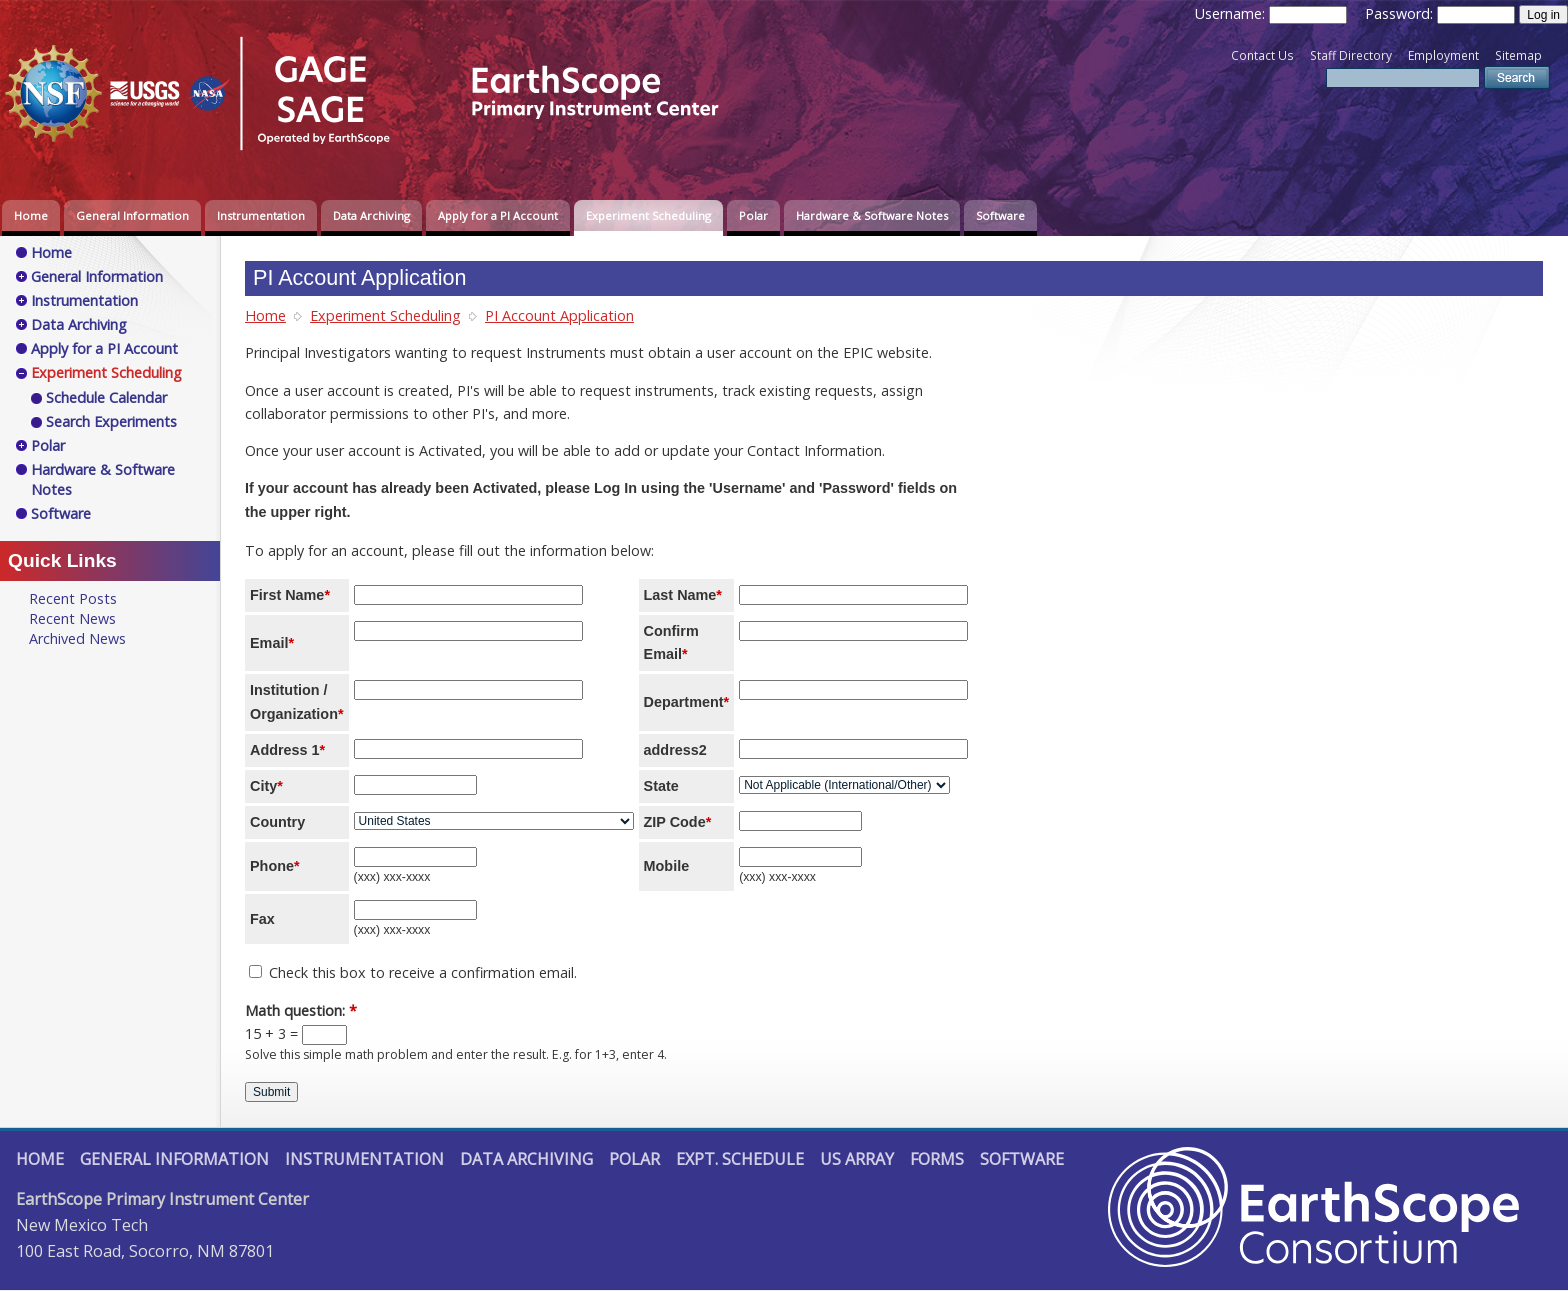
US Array (857, 1159)
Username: (1232, 13)
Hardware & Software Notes (872, 215)
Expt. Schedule (740, 1159)
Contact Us (1262, 55)
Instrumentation (261, 215)
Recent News (72, 618)
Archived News (77, 638)
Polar (753, 215)
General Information (132, 215)
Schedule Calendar (106, 397)
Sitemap (1518, 55)
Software (1000, 215)
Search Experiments (111, 421)
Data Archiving (371, 215)
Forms (937, 1159)
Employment (1443, 55)
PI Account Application (559, 315)
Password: (1401, 13)
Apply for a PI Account (498, 215)
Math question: (301, 1010)
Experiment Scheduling (648, 215)
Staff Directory (1351, 55)
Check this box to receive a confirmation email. (413, 972)
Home (31, 215)
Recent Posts (73, 598)
